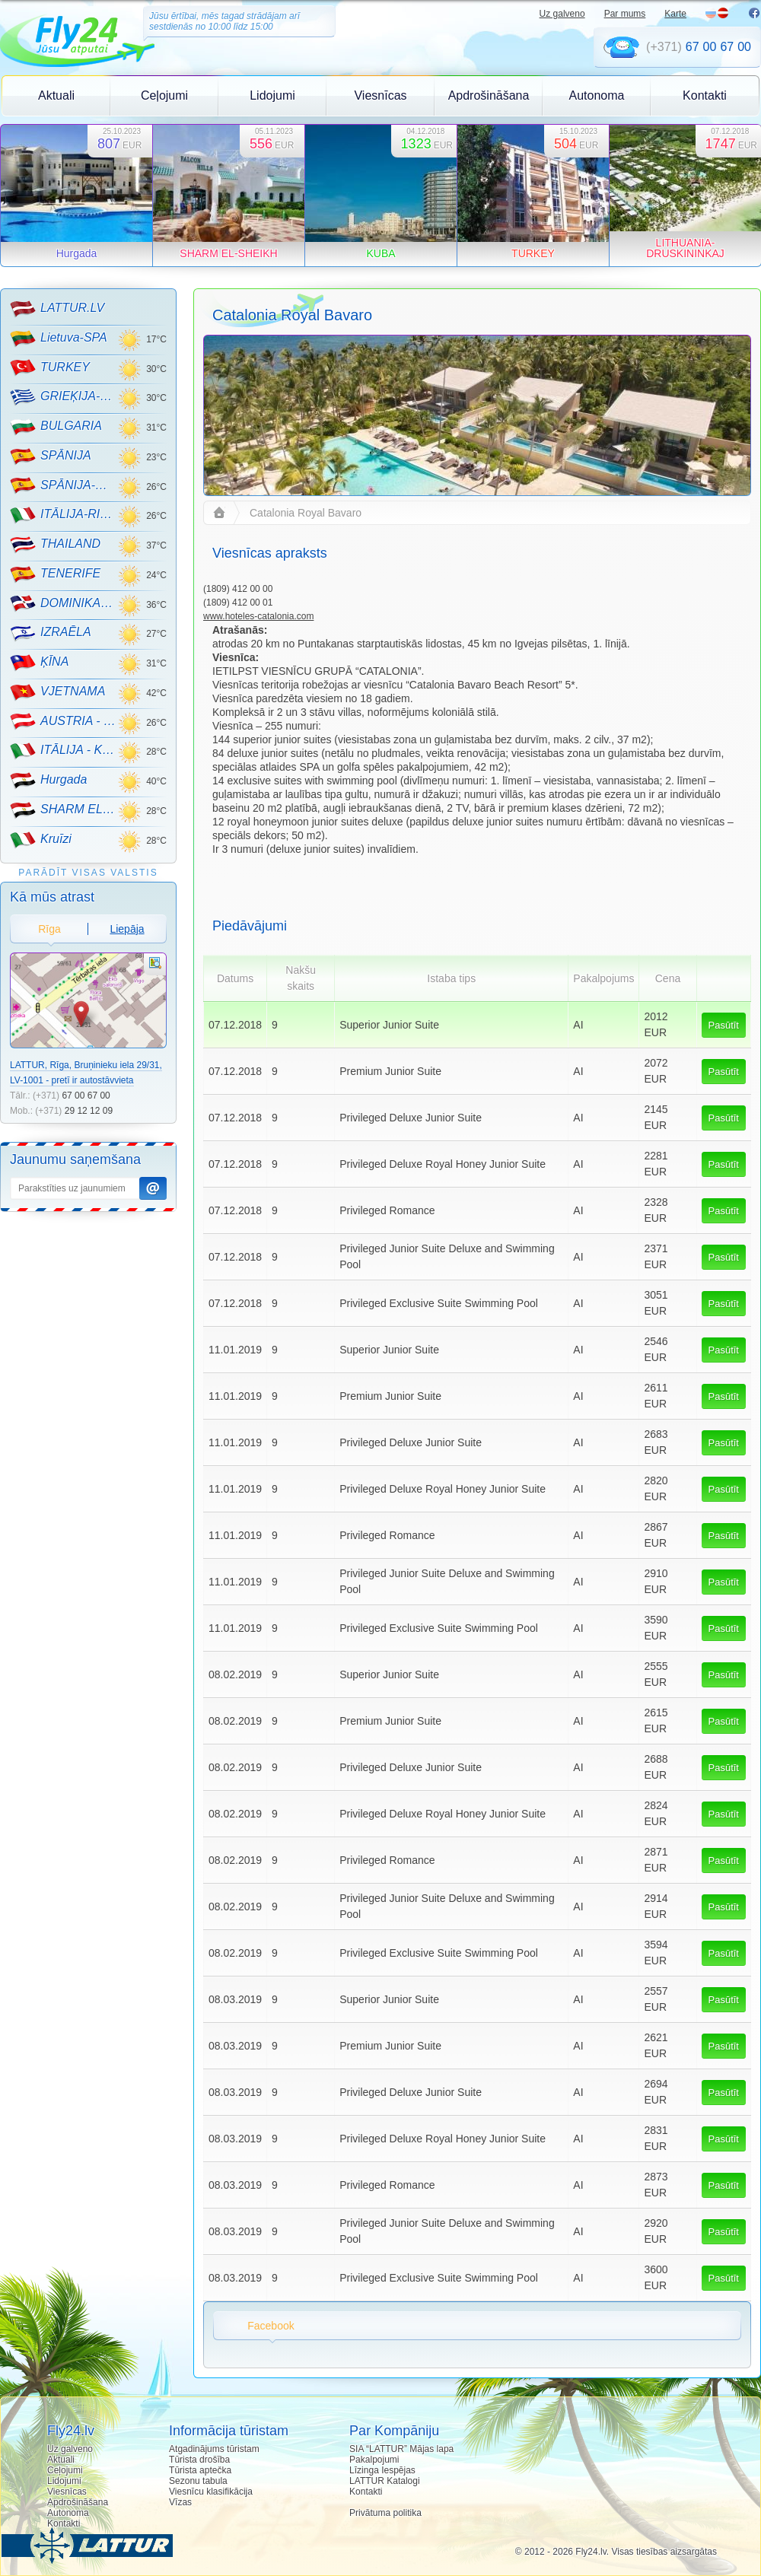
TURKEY (50, 367)
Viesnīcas (380, 95)
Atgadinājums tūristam (214, 2449)
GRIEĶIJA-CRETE (63, 397)
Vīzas (180, 2502)
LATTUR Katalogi (384, 2481)
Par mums (625, 13)
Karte (675, 13)
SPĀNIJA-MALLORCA (63, 485)
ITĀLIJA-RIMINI (63, 515)
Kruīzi (41, 840)
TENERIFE (55, 574)
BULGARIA (56, 427)
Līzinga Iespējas (382, 2470)
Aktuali (56, 95)
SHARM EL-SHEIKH (63, 810)
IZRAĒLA (50, 633)
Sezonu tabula (198, 2481)
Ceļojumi (164, 95)
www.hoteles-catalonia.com (258, 616)
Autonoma (597, 95)
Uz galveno (562, 13)
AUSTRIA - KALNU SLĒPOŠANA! (63, 721)
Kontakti (705, 95)
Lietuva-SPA (58, 338)
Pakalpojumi (374, 2459)
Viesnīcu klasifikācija (211, 2491)
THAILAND (55, 545)
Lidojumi (272, 95)
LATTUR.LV (57, 309)
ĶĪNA (39, 663)
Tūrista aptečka (200, 2470)
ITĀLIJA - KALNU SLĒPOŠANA (63, 751)
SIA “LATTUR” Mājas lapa (401, 2449)
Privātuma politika (385, 2513)
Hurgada (48, 780)
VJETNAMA (57, 692)
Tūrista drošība (199, 2459)
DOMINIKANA (63, 603)
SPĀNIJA (50, 456)
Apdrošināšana (489, 95)
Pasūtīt (723, 1025)
